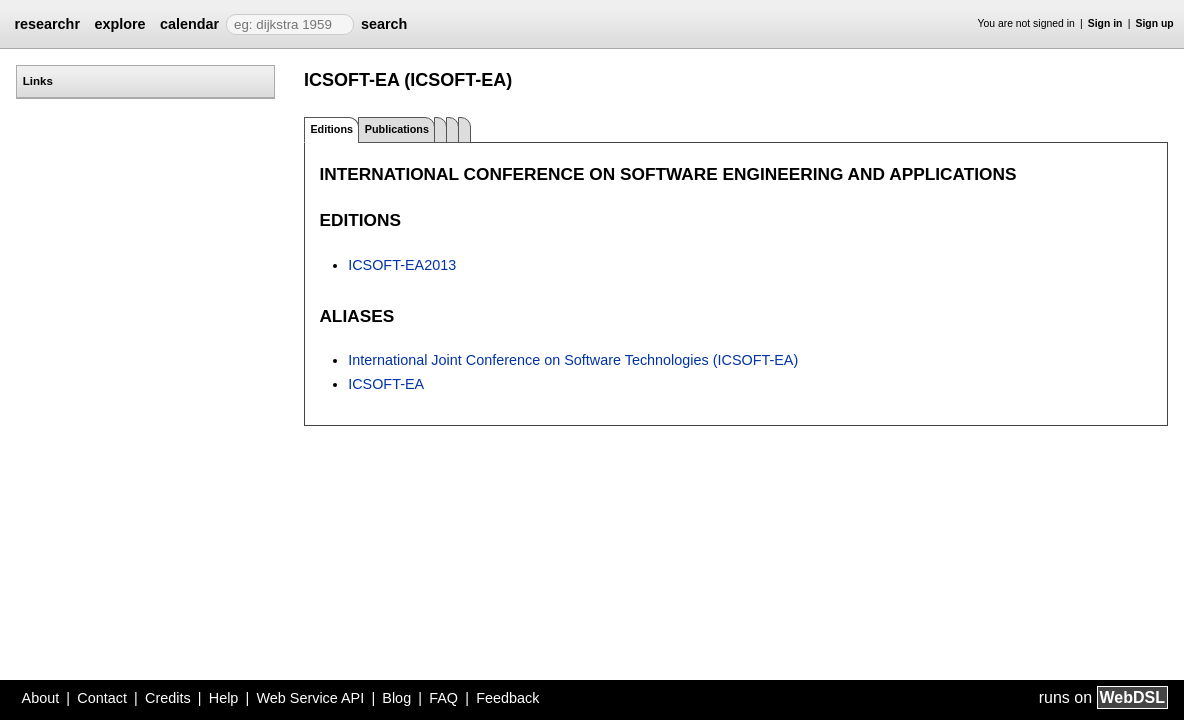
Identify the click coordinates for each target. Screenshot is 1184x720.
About (41, 698)
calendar (189, 24)
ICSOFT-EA (386, 384)
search (384, 24)
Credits (168, 698)
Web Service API (310, 698)
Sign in (1105, 23)
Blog (396, 698)
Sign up (1155, 23)
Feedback (507, 698)
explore (119, 24)
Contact (102, 698)
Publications (397, 129)
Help (224, 698)
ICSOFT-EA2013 (402, 265)
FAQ (443, 698)
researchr (47, 24)
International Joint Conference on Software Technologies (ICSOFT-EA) (573, 360)
